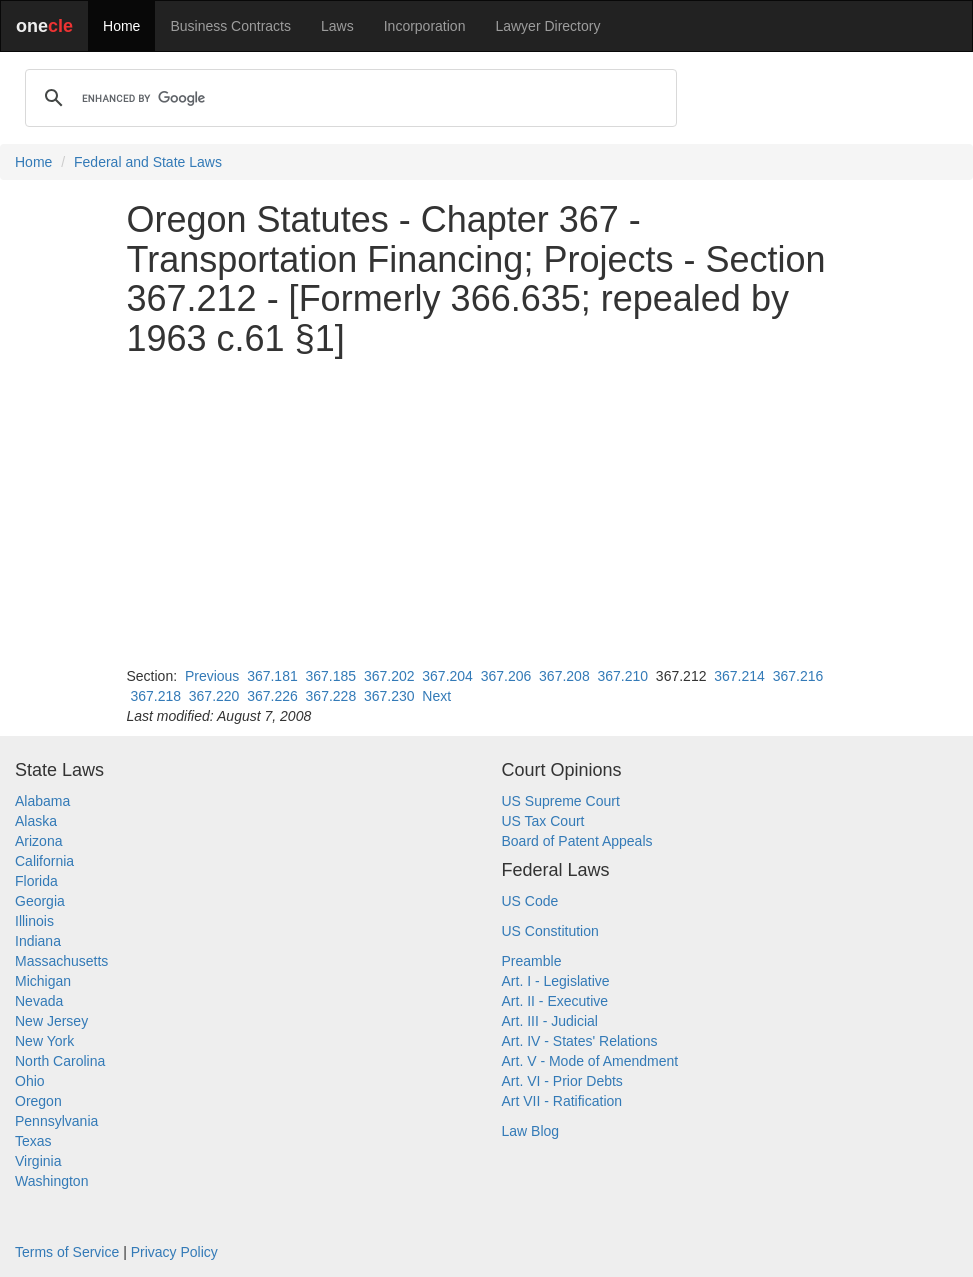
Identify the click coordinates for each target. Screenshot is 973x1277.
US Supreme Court (561, 801)
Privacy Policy (174, 1252)
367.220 (214, 696)
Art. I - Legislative (556, 981)
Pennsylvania (56, 1121)
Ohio (30, 1081)
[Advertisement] (487, 512)
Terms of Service (67, 1252)
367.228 (331, 696)
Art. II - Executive (555, 1001)
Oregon (38, 1101)
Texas (33, 1141)
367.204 (447, 676)
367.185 (331, 676)
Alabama (42, 801)
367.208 (564, 676)
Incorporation (425, 26)
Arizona (38, 841)
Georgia (40, 901)
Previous (212, 676)
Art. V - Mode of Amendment (590, 1061)
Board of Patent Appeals (577, 841)
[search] (348, 98)
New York (44, 1041)
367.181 (272, 676)
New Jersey (51, 1021)
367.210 (622, 676)
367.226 (272, 696)
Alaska (36, 821)
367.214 (739, 676)
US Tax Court (543, 821)
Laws (337, 26)
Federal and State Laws (148, 162)
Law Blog (531, 1131)
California (44, 861)
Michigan (43, 981)
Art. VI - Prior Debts (562, 1081)
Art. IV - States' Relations (580, 1041)
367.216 (798, 676)
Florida (36, 881)
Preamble (532, 961)
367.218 (155, 696)
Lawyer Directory (547, 26)
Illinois (34, 921)
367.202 (389, 676)
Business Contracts (230, 26)
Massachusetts (61, 961)
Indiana (38, 941)
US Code (530, 901)
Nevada (39, 1001)
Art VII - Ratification (562, 1101)
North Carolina (60, 1061)
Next (436, 696)
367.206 (506, 676)
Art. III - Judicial (550, 1021)
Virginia (38, 1161)
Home (121, 26)
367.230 (389, 696)
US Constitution (550, 931)
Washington (51, 1181)
